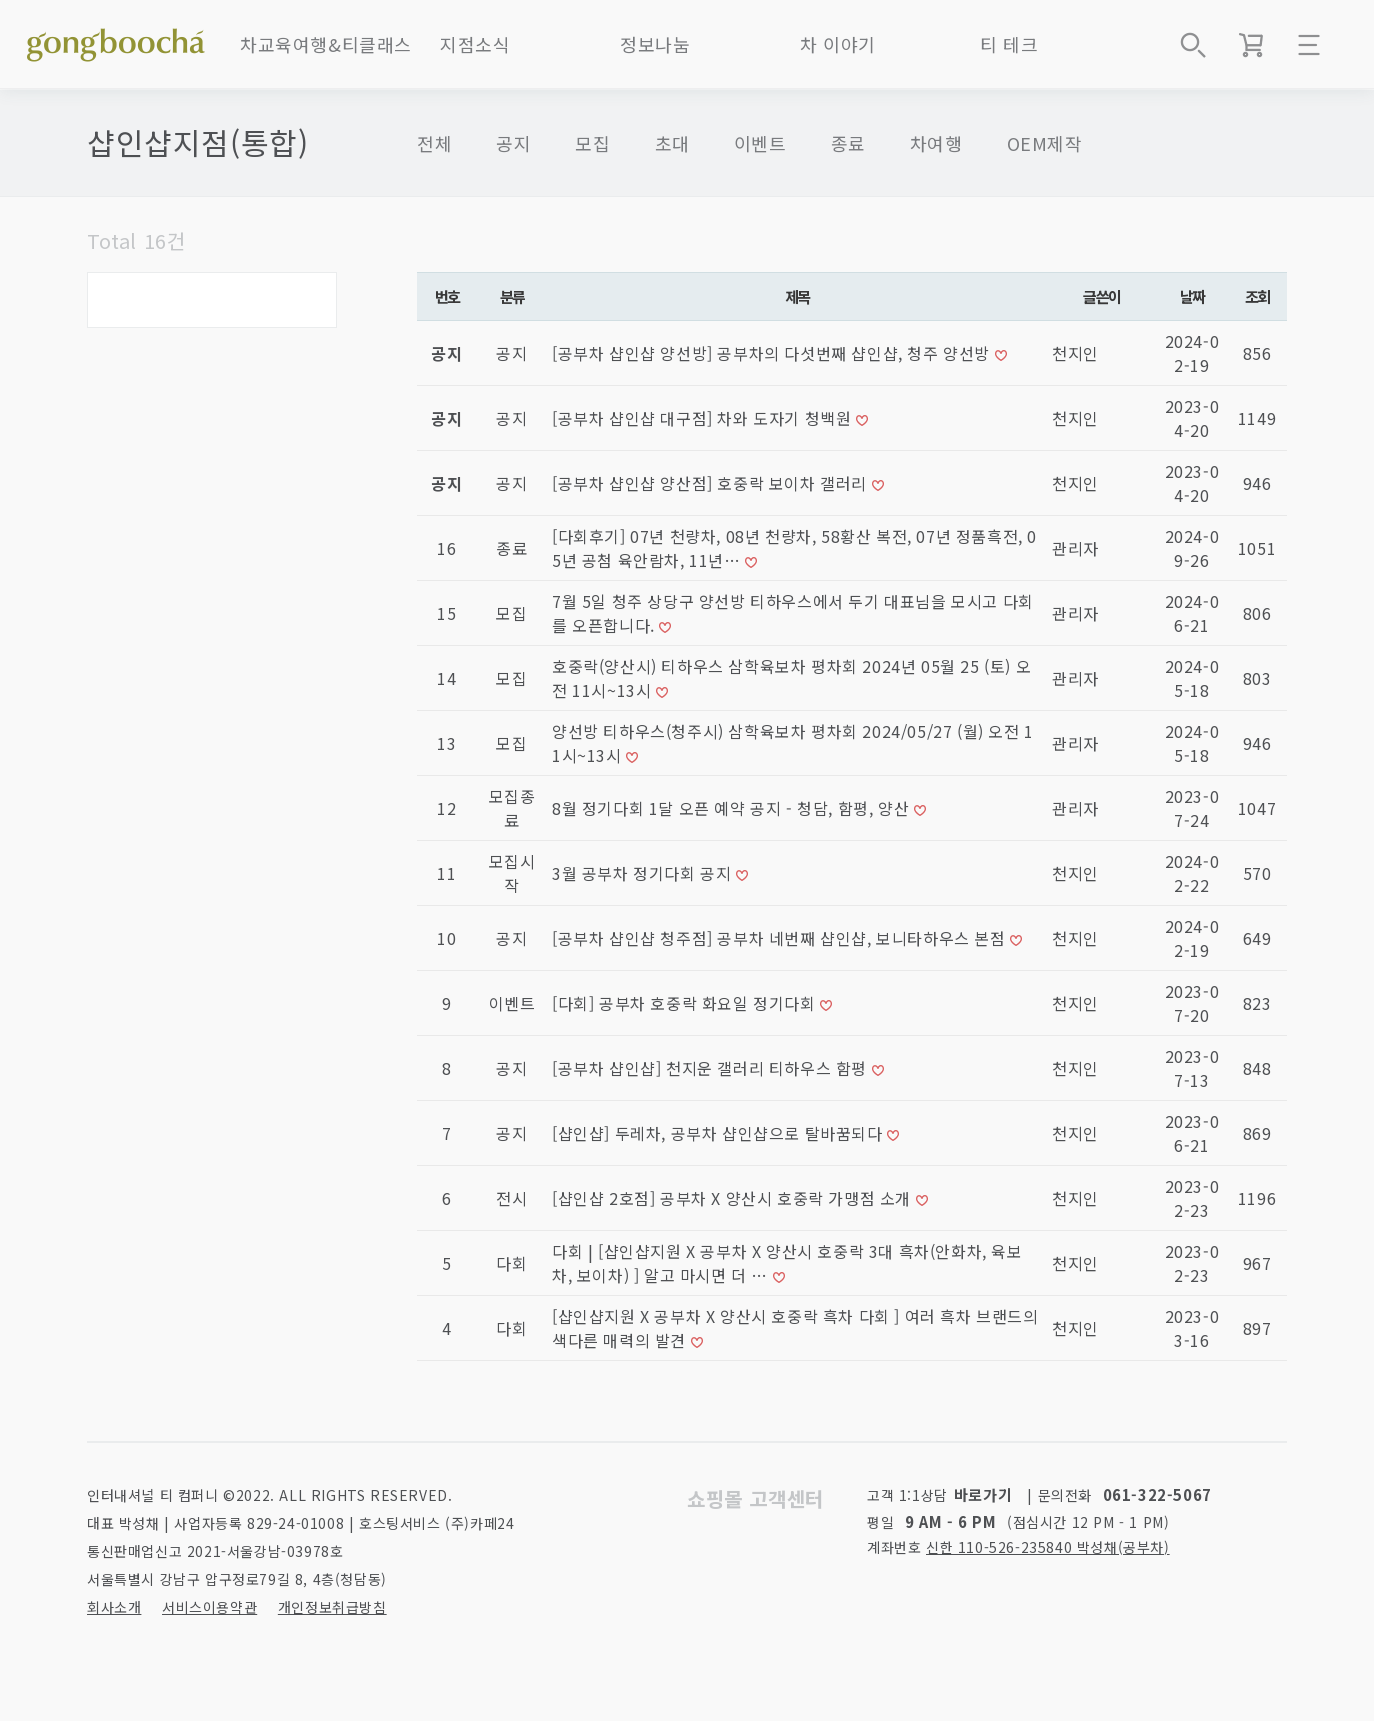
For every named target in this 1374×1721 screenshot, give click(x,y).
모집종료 (512, 808)
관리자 (1075, 548)
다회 (511, 1263)
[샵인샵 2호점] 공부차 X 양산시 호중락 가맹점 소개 (734, 1198)
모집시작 (512, 873)
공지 (513, 143)
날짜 (1192, 296)
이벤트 (760, 143)
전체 (434, 143)
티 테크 (1009, 44)
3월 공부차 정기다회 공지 (644, 873)
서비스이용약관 (209, 1607)
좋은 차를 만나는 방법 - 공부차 (116, 40)
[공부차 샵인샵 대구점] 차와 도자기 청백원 (704, 418)
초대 (672, 143)
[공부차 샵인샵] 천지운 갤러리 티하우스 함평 (712, 1068)
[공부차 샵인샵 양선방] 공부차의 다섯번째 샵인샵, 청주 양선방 (773, 353)
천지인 (1075, 353)
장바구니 (1251, 45)
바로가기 (983, 1494)
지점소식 (475, 44)
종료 (848, 143)
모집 (592, 143)
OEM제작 (1045, 143)
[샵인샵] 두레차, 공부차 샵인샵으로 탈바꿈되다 (719, 1133)
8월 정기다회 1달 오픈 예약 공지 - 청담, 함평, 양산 (733, 808)
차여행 (936, 143)
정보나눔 (655, 44)
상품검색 (1193, 45)
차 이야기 (838, 44)
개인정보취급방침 (332, 1607)
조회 (1257, 296)
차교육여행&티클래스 (326, 44)
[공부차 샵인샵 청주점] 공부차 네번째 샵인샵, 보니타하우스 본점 (781, 938)
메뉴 (1309, 45)
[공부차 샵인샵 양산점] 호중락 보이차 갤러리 (712, 483)
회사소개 (114, 1607)
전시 (511, 1198)
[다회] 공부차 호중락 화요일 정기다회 (686, 1003)
